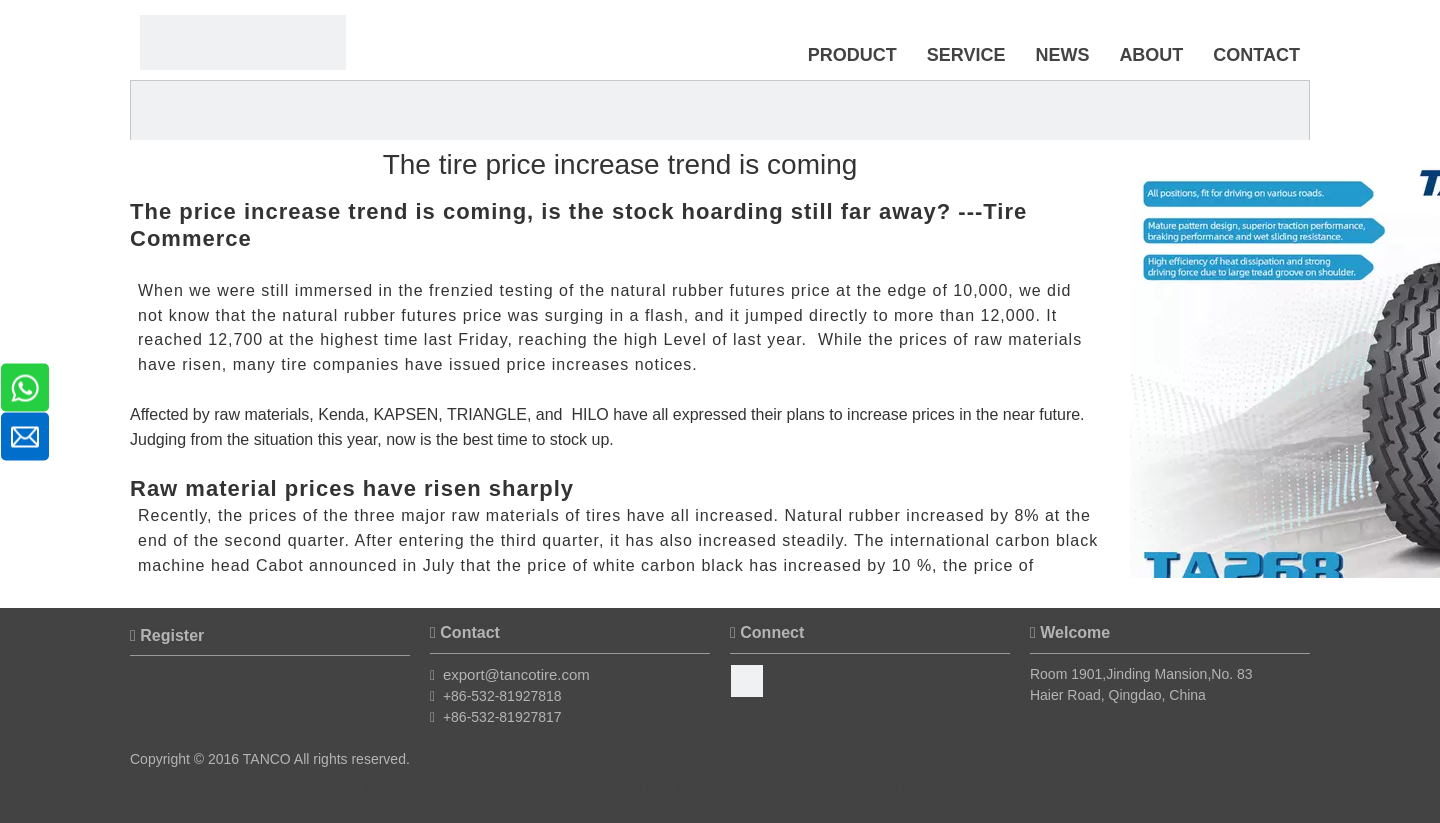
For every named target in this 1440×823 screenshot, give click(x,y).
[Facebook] (747, 681)
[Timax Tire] (243, 42)
